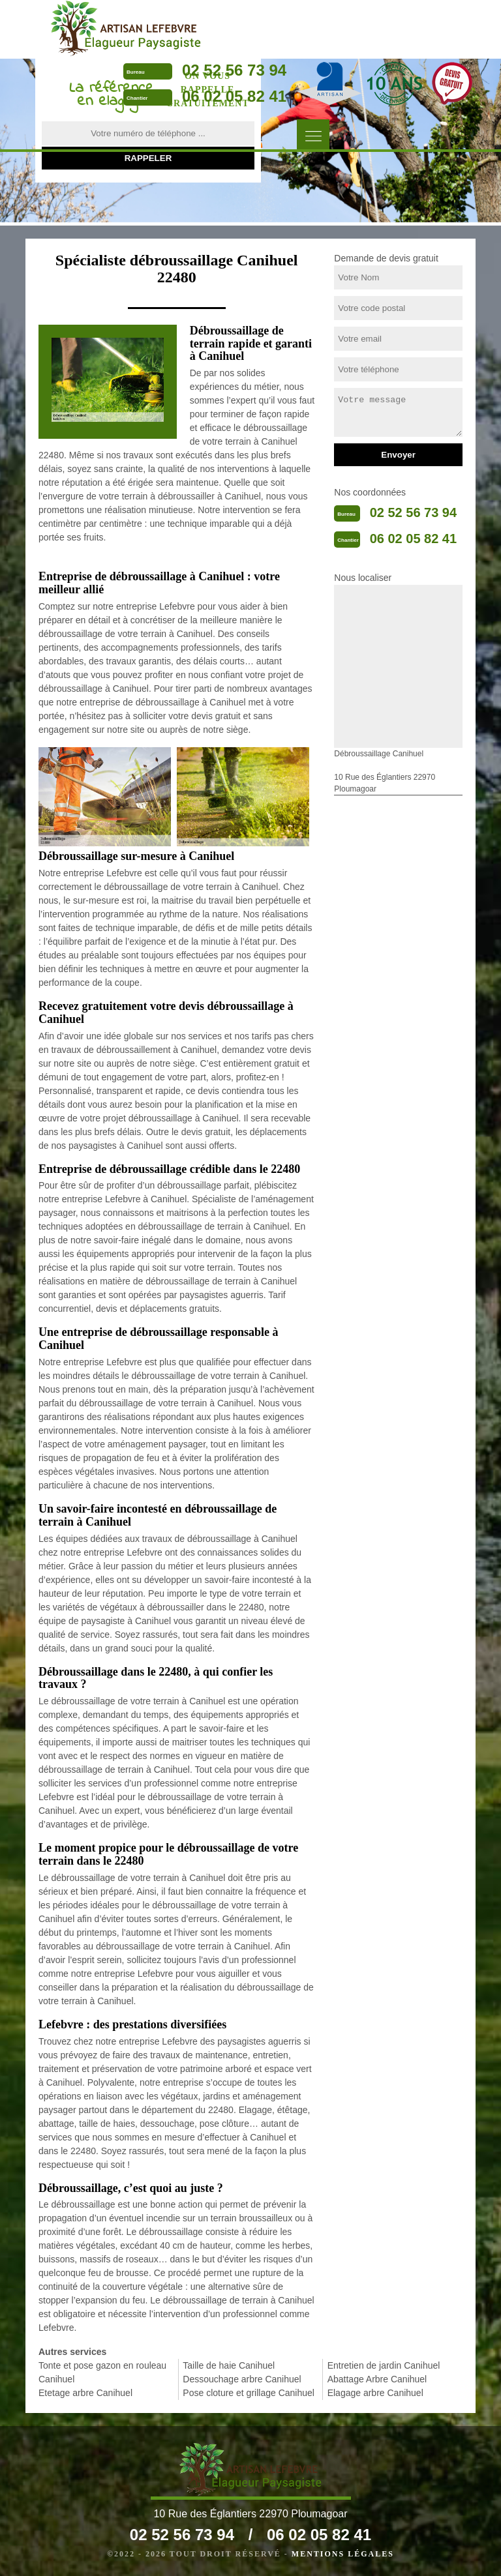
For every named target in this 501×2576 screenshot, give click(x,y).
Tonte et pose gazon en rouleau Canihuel (102, 2372)
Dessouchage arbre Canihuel (242, 2379)
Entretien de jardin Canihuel (383, 2365)
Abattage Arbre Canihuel (377, 2379)
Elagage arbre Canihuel (375, 2393)
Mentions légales (343, 2553)
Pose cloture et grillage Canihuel (248, 2393)
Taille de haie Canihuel (229, 2365)
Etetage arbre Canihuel (85, 2393)
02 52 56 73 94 (234, 70)
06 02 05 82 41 (234, 96)
